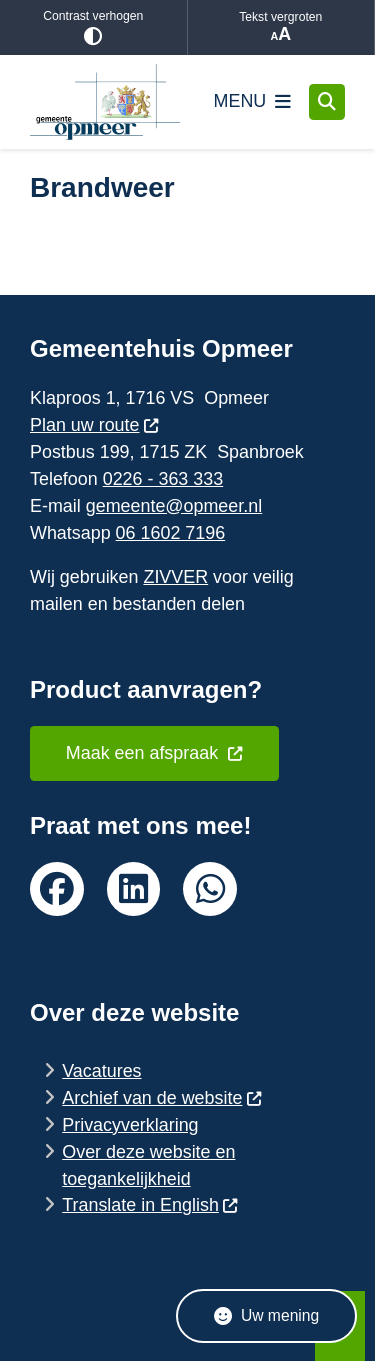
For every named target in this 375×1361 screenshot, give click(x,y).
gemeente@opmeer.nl (174, 506)
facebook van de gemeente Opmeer (57, 889)
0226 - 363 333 (163, 479)
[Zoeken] (327, 101)
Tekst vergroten (281, 27)
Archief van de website (162, 1098)
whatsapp (210, 889)
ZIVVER (175, 577)
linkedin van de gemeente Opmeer (134, 889)
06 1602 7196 (171, 533)
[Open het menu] (253, 102)
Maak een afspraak (155, 753)
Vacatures (101, 1071)
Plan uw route (95, 425)
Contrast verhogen (93, 27)
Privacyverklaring (130, 1125)
